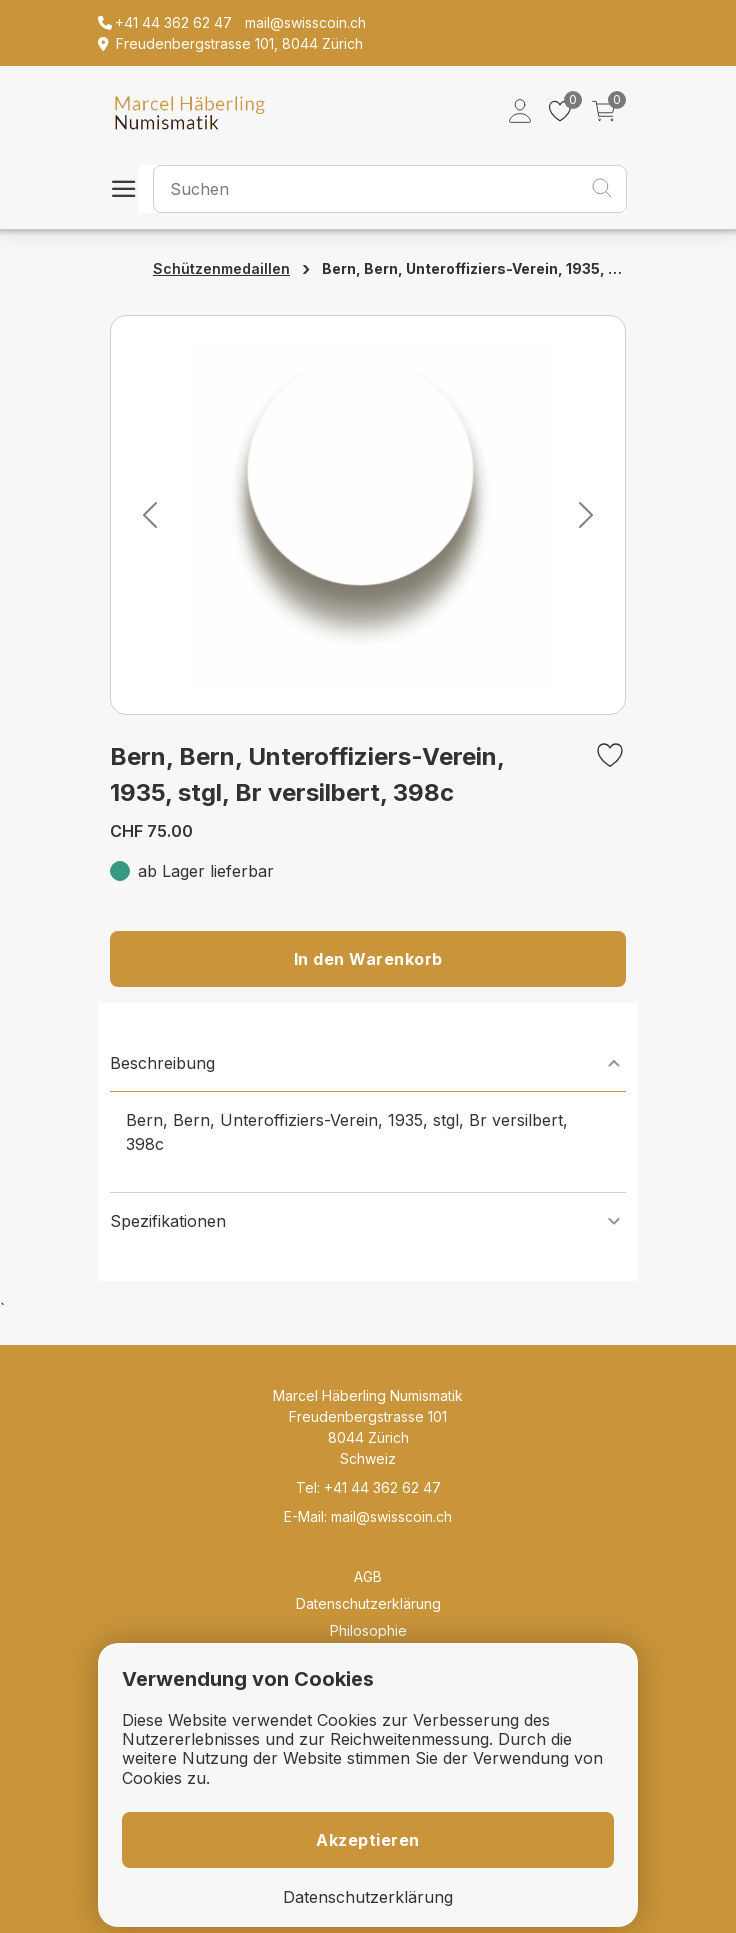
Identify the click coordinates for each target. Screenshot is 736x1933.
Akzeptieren (368, 1840)
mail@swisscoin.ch (391, 1516)
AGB (368, 1576)
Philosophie (368, 1630)
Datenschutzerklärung (368, 1603)
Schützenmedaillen (221, 268)
